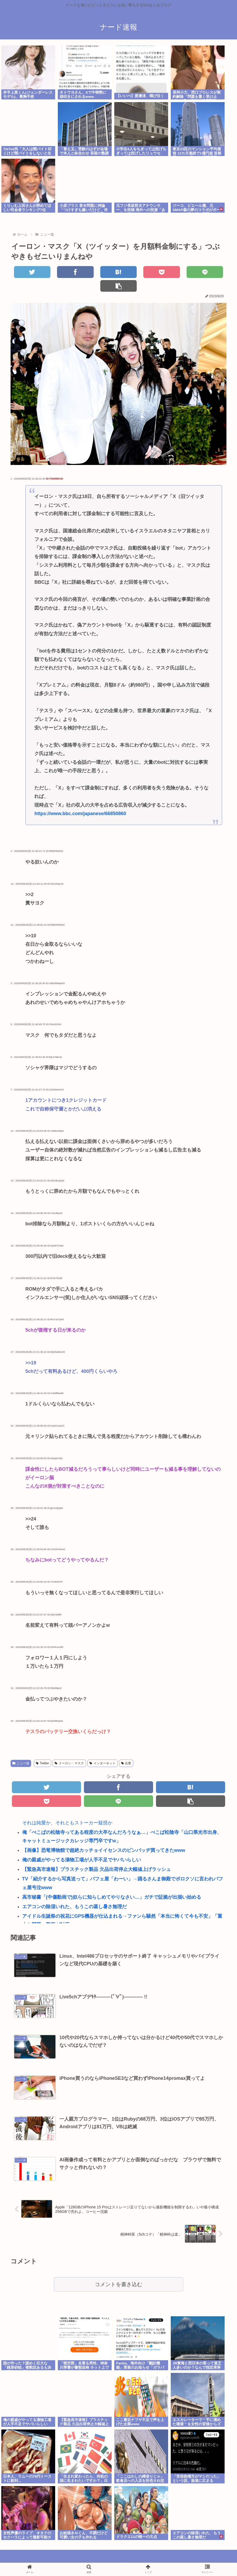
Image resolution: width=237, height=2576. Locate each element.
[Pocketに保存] (136, 272)
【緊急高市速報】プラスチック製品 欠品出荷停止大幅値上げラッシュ (96, 1855)
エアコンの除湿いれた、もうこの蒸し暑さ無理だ (74, 1893)
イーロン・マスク (69, 1749)
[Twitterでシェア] (28, 272)
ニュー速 (20, 1749)
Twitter (42, 1749)
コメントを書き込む (118, 2271)
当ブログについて (118, 2559)
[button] (208, 272)
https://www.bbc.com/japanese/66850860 (80, 799)
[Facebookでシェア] (64, 272)
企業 (126, 1749)
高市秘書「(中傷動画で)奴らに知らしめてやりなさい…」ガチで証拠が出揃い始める (111, 1883)
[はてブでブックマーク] (100, 272)
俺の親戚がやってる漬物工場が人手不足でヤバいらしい (81, 1846)
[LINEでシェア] (172, 272)
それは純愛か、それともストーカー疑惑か (67, 1809)
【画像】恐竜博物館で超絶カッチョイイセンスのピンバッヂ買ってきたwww (103, 1836)
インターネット (102, 1749)
